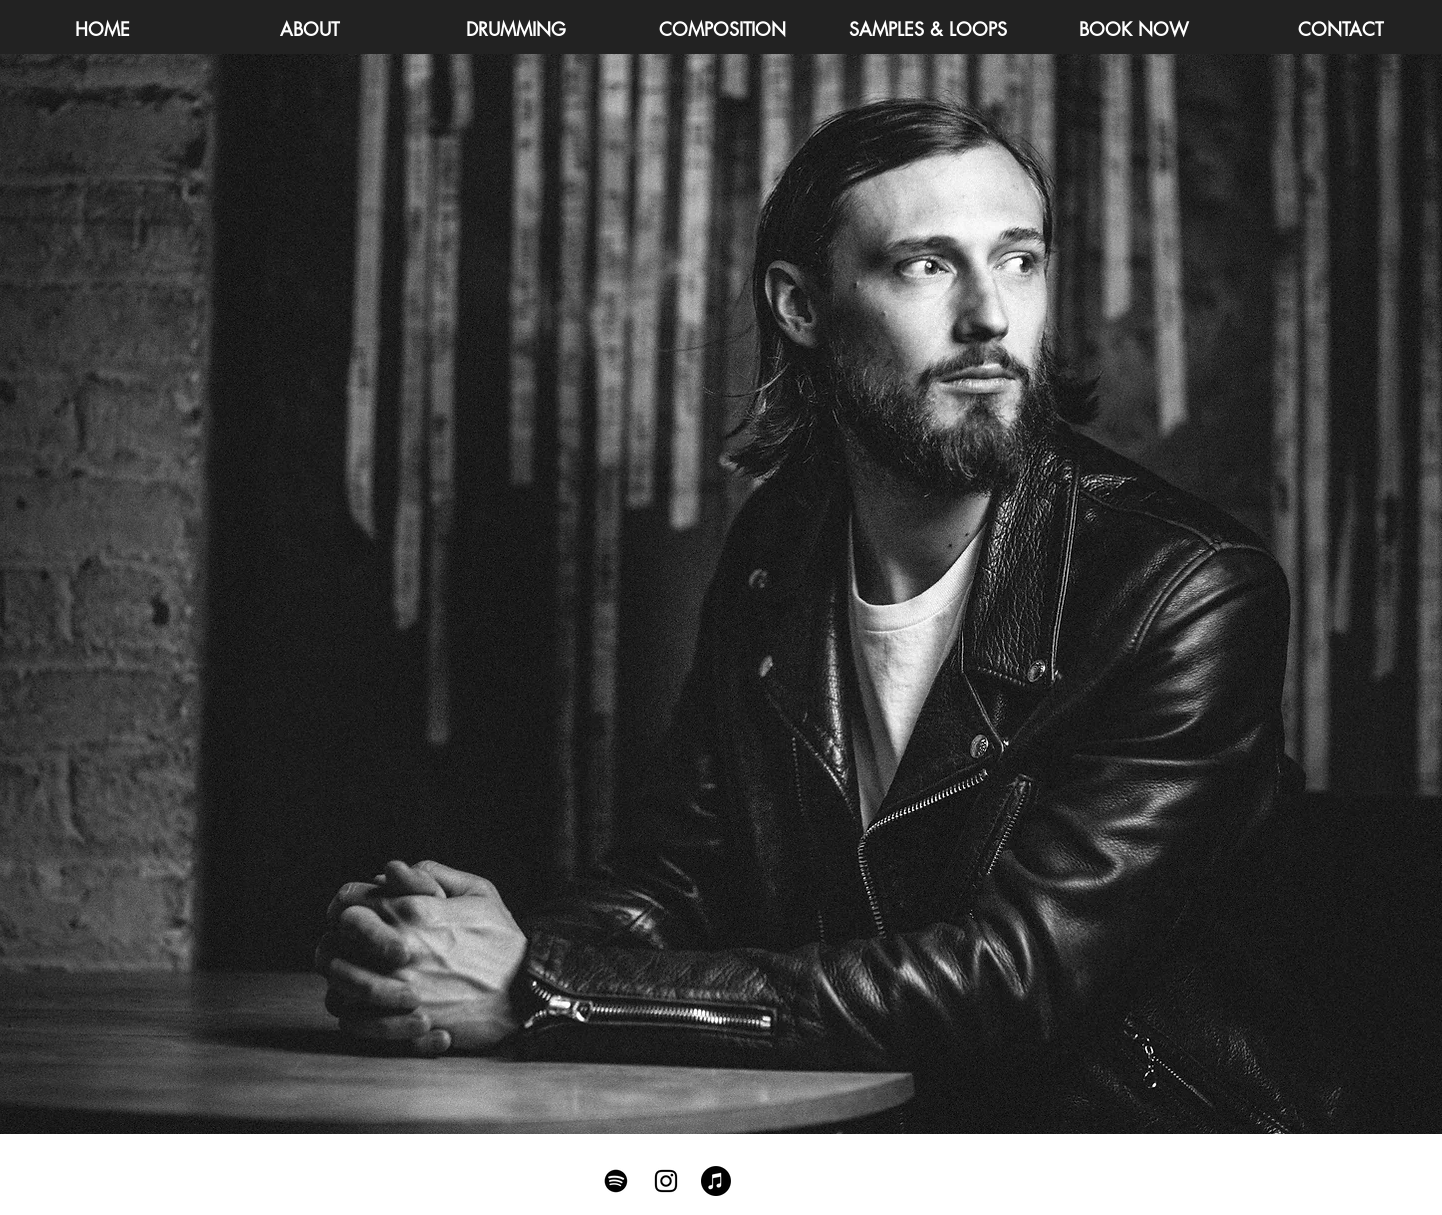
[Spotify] (616, 1181)
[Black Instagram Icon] (666, 1181)
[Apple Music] (716, 1181)
